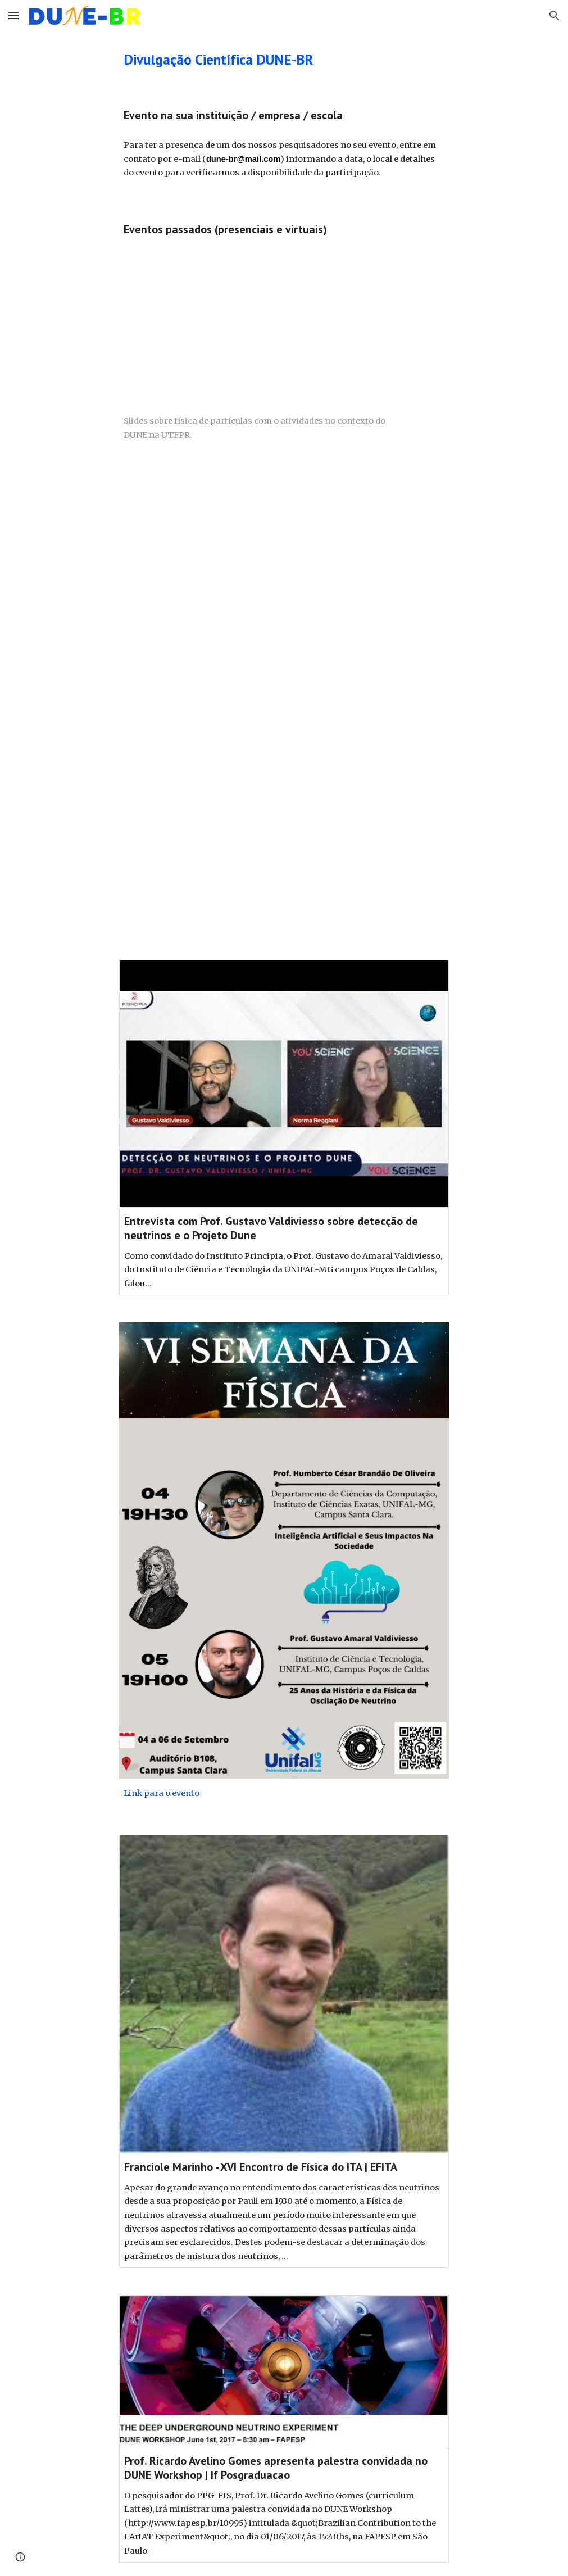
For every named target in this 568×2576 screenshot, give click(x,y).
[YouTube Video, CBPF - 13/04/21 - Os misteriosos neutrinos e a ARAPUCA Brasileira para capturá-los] (284, 825)
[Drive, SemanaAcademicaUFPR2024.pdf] (262, 325)
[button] (13, 15)
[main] (241, 59)
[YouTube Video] (284, 583)
